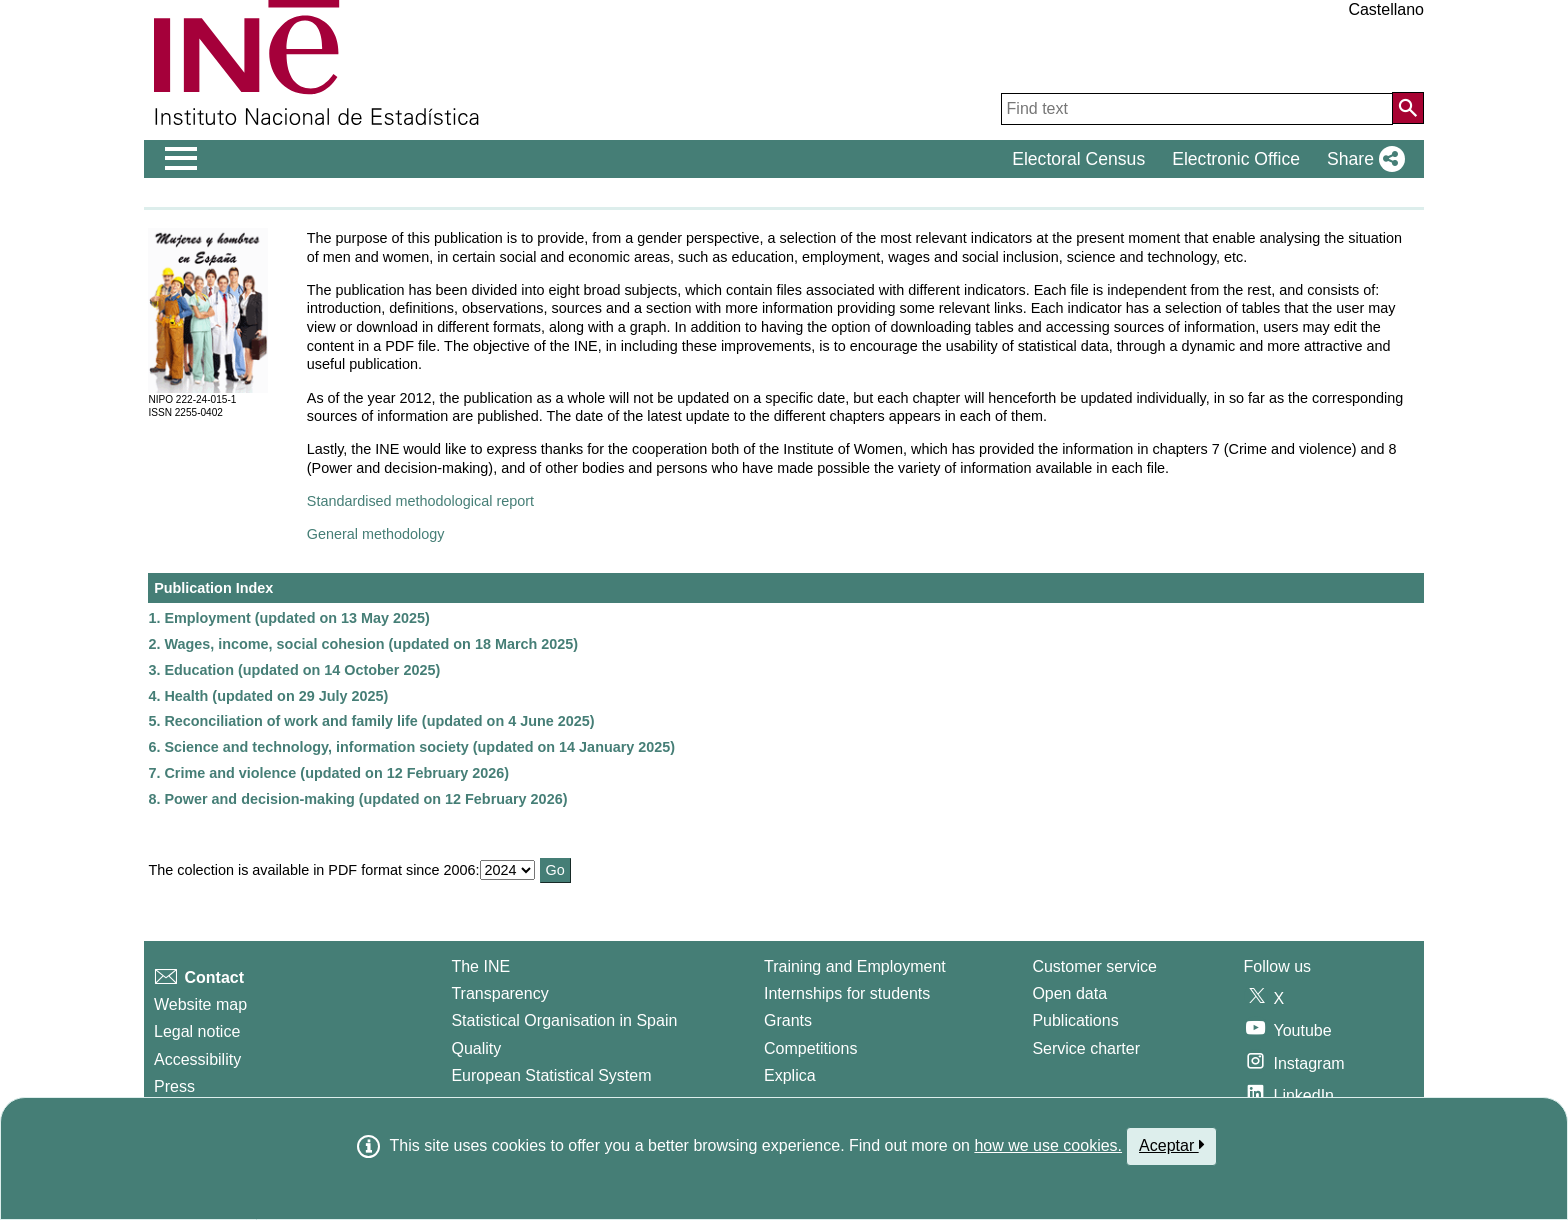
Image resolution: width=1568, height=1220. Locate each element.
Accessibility (197, 1059)
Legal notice (197, 1031)
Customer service (1094, 966)
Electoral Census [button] (1078, 159)
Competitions (810, 1048)
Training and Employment (855, 966)
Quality (476, 1048)
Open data (1069, 993)
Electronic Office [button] (1236, 159)
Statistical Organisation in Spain (564, 1020)
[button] (1362, 159)
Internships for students (847, 993)
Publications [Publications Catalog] (1075, 1020)
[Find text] (1197, 109)
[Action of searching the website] (1408, 108)
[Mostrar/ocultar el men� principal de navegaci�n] (181, 159)
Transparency (499, 993)
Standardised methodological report (420, 501)
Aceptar (1171, 1145)
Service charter (1086, 1048)
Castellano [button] (1386, 9)
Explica (790, 1075)
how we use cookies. (1048, 1145)
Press (174, 1086)
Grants (788, 1020)
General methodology (376, 534)
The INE (480, 966)
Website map (200, 1004)
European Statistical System (551, 1075)
